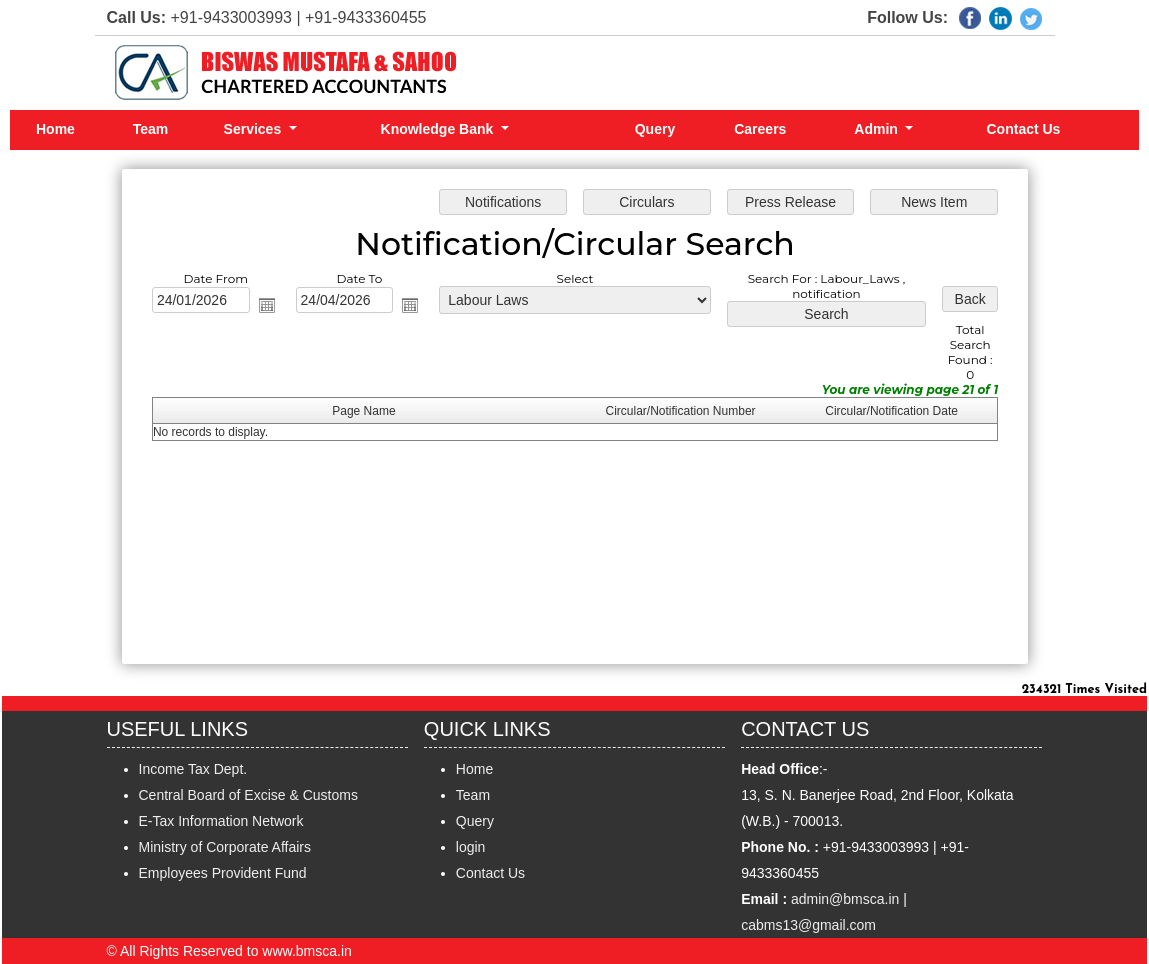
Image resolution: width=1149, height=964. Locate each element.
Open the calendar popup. (275, 308)
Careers (760, 129)
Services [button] (255, 129)
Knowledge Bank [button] (439, 129)
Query (655, 129)
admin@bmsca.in (845, 899)
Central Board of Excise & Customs (248, 795)
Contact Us (1024, 129)
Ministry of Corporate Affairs (225, 847)
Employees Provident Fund (223, 873)
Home (55, 129)
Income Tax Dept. (193, 769)
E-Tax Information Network (221, 821)
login (471, 847)
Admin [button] (877, 129)
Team (151, 129)
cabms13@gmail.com (808, 925)
